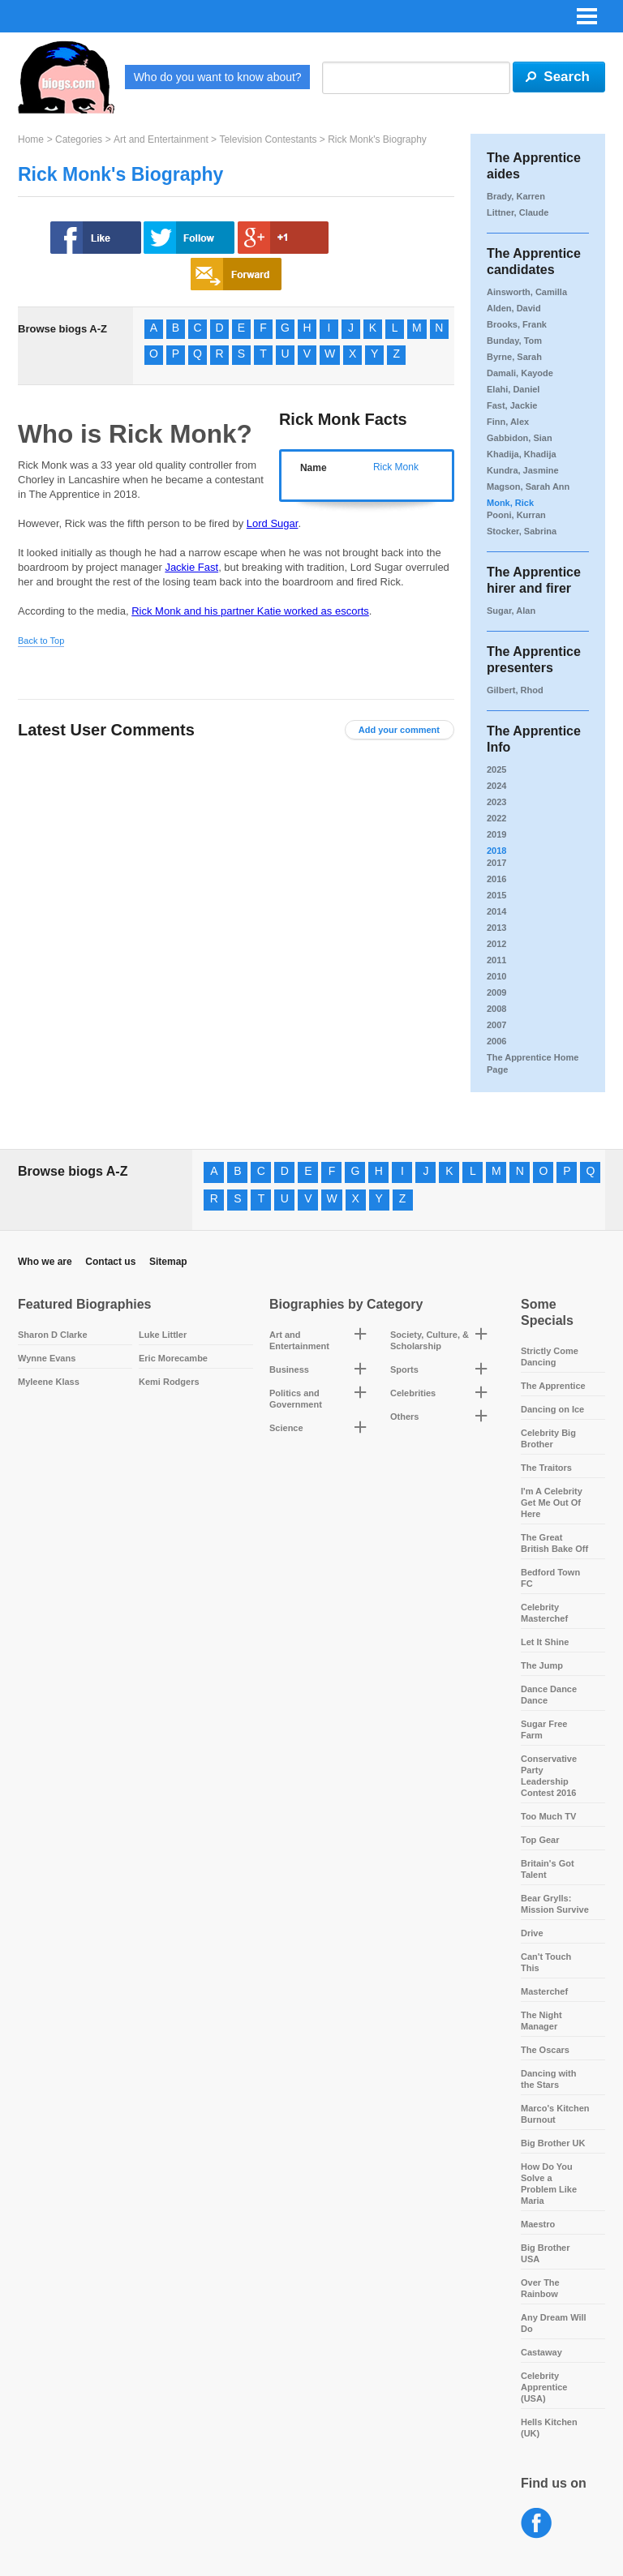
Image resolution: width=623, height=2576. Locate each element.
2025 (496, 769)
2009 (496, 992)
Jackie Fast (191, 567)
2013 (496, 927)
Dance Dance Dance (549, 1694)
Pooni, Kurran (516, 515)
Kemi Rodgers (169, 1382)
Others (404, 1416)
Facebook (536, 2524)
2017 (496, 863)
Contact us (110, 1261)
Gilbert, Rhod (515, 690)
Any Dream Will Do (553, 2323)
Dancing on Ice (552, 1409)
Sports (404, 1369)
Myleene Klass (48, 1382)
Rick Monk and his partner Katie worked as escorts (250, 611)
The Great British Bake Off (554, 1543)
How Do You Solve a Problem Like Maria (549, 2183)
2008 (496, 1009)
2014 (496, 911)
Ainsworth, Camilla (527, 292)
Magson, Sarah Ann (528, 486)
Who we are (45, 1261)
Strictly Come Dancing (549, 1356)
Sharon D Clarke (53, 1334)
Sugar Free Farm (544, 1729)
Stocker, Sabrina (521, 531)
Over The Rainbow (540, 2288)
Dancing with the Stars (548, 2079)
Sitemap (168, 1261)
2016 (496, 879)
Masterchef (544, 1991)
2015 (496, 895)
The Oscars (545, 2050)
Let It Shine (545, 1642)
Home (31, 139)
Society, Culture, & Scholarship (429, 1340)
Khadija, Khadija (521, 454)
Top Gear (540, 1840)
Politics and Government (295, 1398)
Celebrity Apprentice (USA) (544, 2387)
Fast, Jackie (512, 405)
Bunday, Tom (514, 340)
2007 (496, 1025)
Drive (532, 1933)
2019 (496, 834)
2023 (496, 802)
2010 (496, 976)
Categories (78, 139)
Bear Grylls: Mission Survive (555, 1903)
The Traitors (546, 1467)
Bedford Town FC (550, 1577)
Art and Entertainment (161, 139)
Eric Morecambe (173, 1358)
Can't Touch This (546, 1962)
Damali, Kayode (520, 373)
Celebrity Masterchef (544, 1612)
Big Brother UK (553, 2143)
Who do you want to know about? (218, 77)
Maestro (538, 2224)
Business (289, 1369)
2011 (496, 960)
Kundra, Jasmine (523, 470)
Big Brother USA (545, 2253)
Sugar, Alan (511, 610)
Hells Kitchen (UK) (549, 2427)
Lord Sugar (273, 523)
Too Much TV (548, 1816)
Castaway (541, 2352)
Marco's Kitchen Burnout (555, 2113)
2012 (496, 944)
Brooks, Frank (517, 324)
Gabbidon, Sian (519, 438)
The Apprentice (553, 1386)
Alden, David (514, 308)
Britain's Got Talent (547, 1868)
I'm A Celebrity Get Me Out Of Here (551, 1502)
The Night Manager (541, 2020)
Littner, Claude (517, 212)
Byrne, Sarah (514, 357)
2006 (496, 1041)
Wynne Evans (46, 1358)
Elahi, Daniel (513, 389)
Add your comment (399, 730)
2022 (496, 818)
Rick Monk (396, 467)
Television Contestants (267, 139)
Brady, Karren (516, 196)
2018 (496, 850)
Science (286, 1428)
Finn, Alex (508, 421)
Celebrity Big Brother (548, 1438)
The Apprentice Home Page (532, 1063)
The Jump (542, 1665)
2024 (496, 786)
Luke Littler (163, 1334)
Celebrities (413, 1393)
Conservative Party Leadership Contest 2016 (549, 1776)
